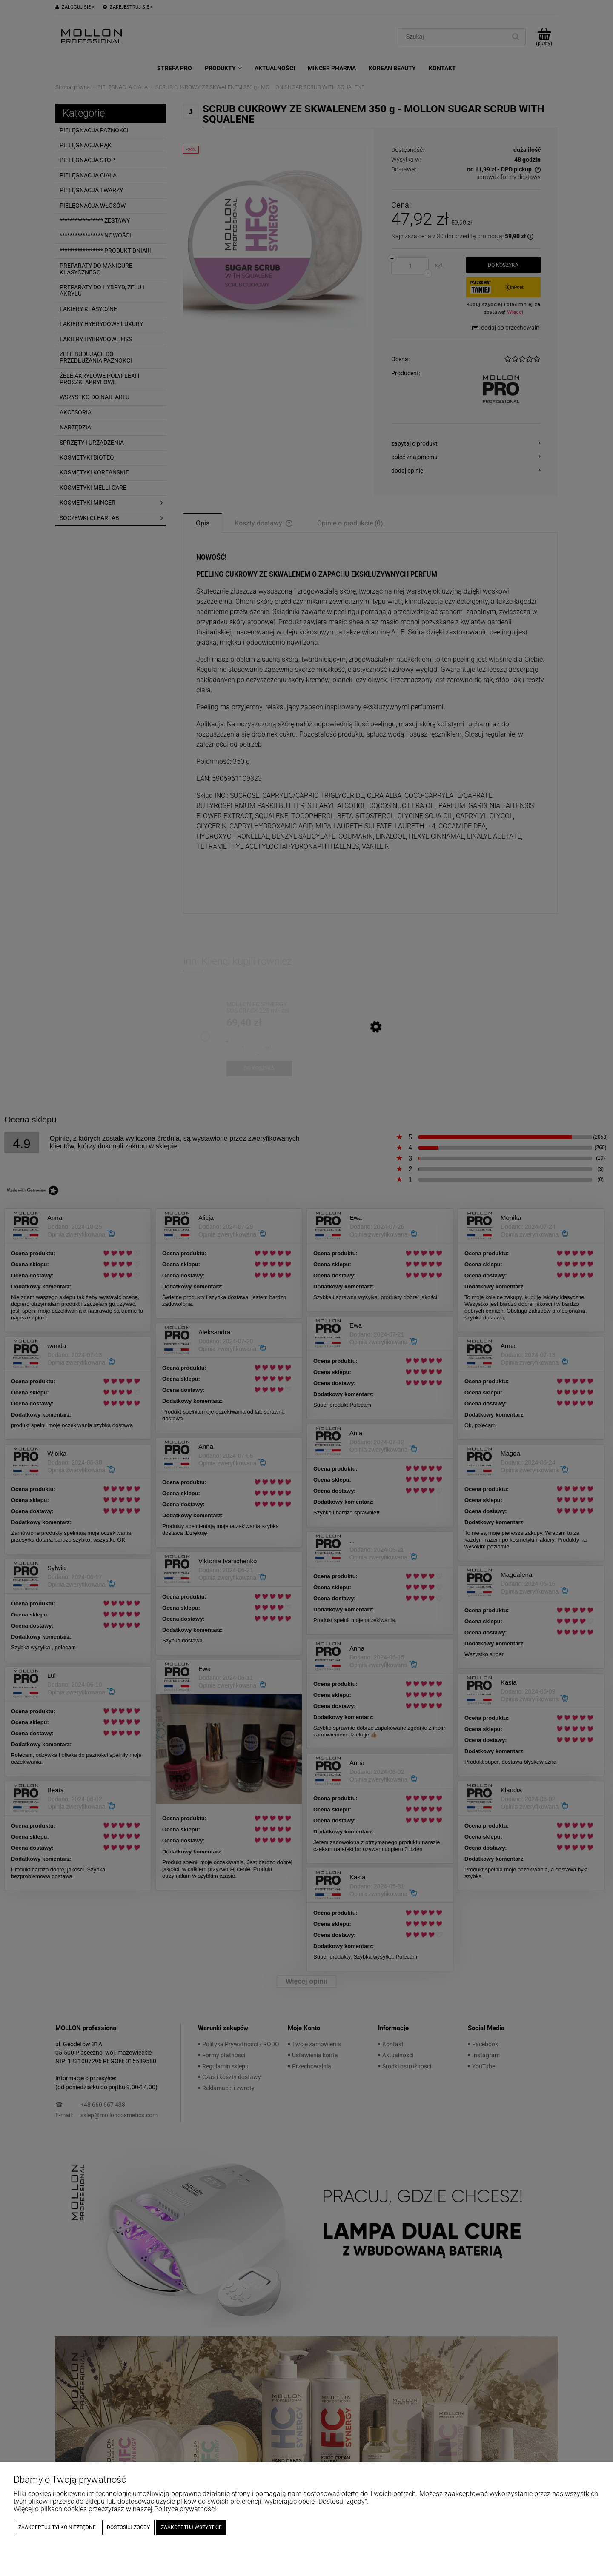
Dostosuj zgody (128, 2527)
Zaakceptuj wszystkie (191, 2527)
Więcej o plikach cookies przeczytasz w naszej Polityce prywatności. (116, 2509)
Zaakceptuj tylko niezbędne (57, 2527)
